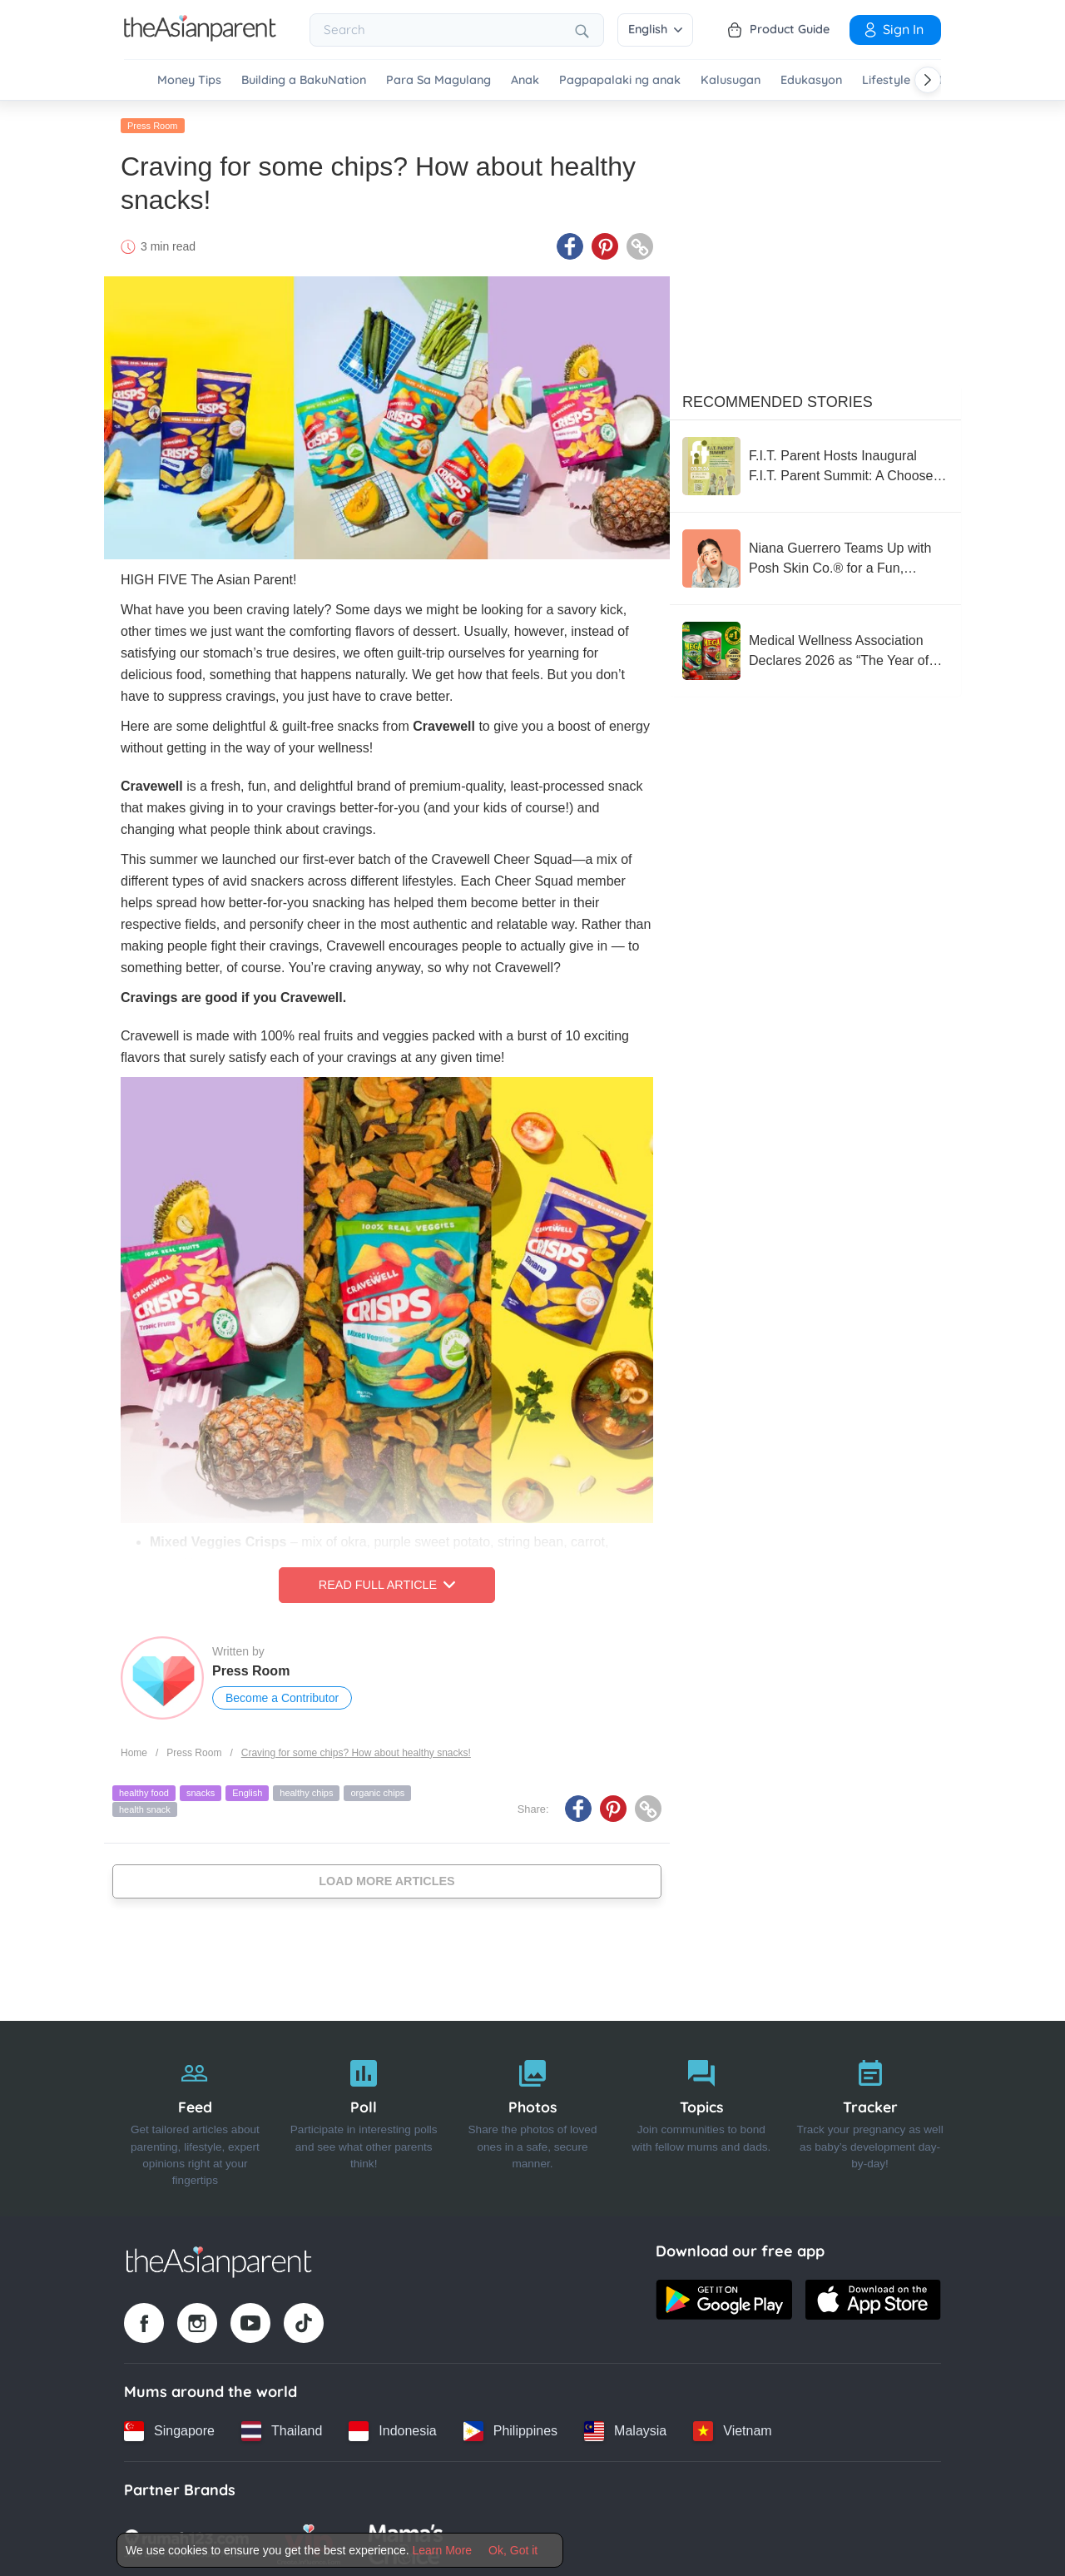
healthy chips (306, 1790)
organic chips (377, 1790)
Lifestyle (886, 80)
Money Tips (189, 80)
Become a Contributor (282, 1695)
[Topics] (701, 2115)
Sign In (893, 29)
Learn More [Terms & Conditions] (443, 2550)
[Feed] (195, 2115)
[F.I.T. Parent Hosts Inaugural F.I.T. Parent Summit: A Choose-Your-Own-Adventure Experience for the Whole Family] (815, 463)
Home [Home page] (134, 1749)
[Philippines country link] (510, 2428)
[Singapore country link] (169, 2428)
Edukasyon (811, 80)
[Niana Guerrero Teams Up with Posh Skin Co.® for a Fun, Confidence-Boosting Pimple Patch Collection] (815, 555)
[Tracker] (869, 2115)
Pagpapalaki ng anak (620, 80)
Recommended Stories (777, 398)
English (655, 29)
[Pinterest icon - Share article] (605, 244)
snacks (200, 1790)
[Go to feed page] (200, 36)
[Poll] (364, 2115)
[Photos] (532, 2115)
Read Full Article (387, 1582)
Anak (525, 80)
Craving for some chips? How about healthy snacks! (356, 1749)
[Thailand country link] (281, 2428)
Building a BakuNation (303, 80)
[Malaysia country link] (625, 2428)
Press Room (152, 122)
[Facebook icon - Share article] (570, 244)
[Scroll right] (927, 80)
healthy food (144, 1790)
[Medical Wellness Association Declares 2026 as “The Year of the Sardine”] (815, 647)
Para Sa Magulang (438, 80)
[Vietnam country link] (732, 2428)
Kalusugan (730, 80)
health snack (145, 1806)
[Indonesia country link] (392, 2428)
